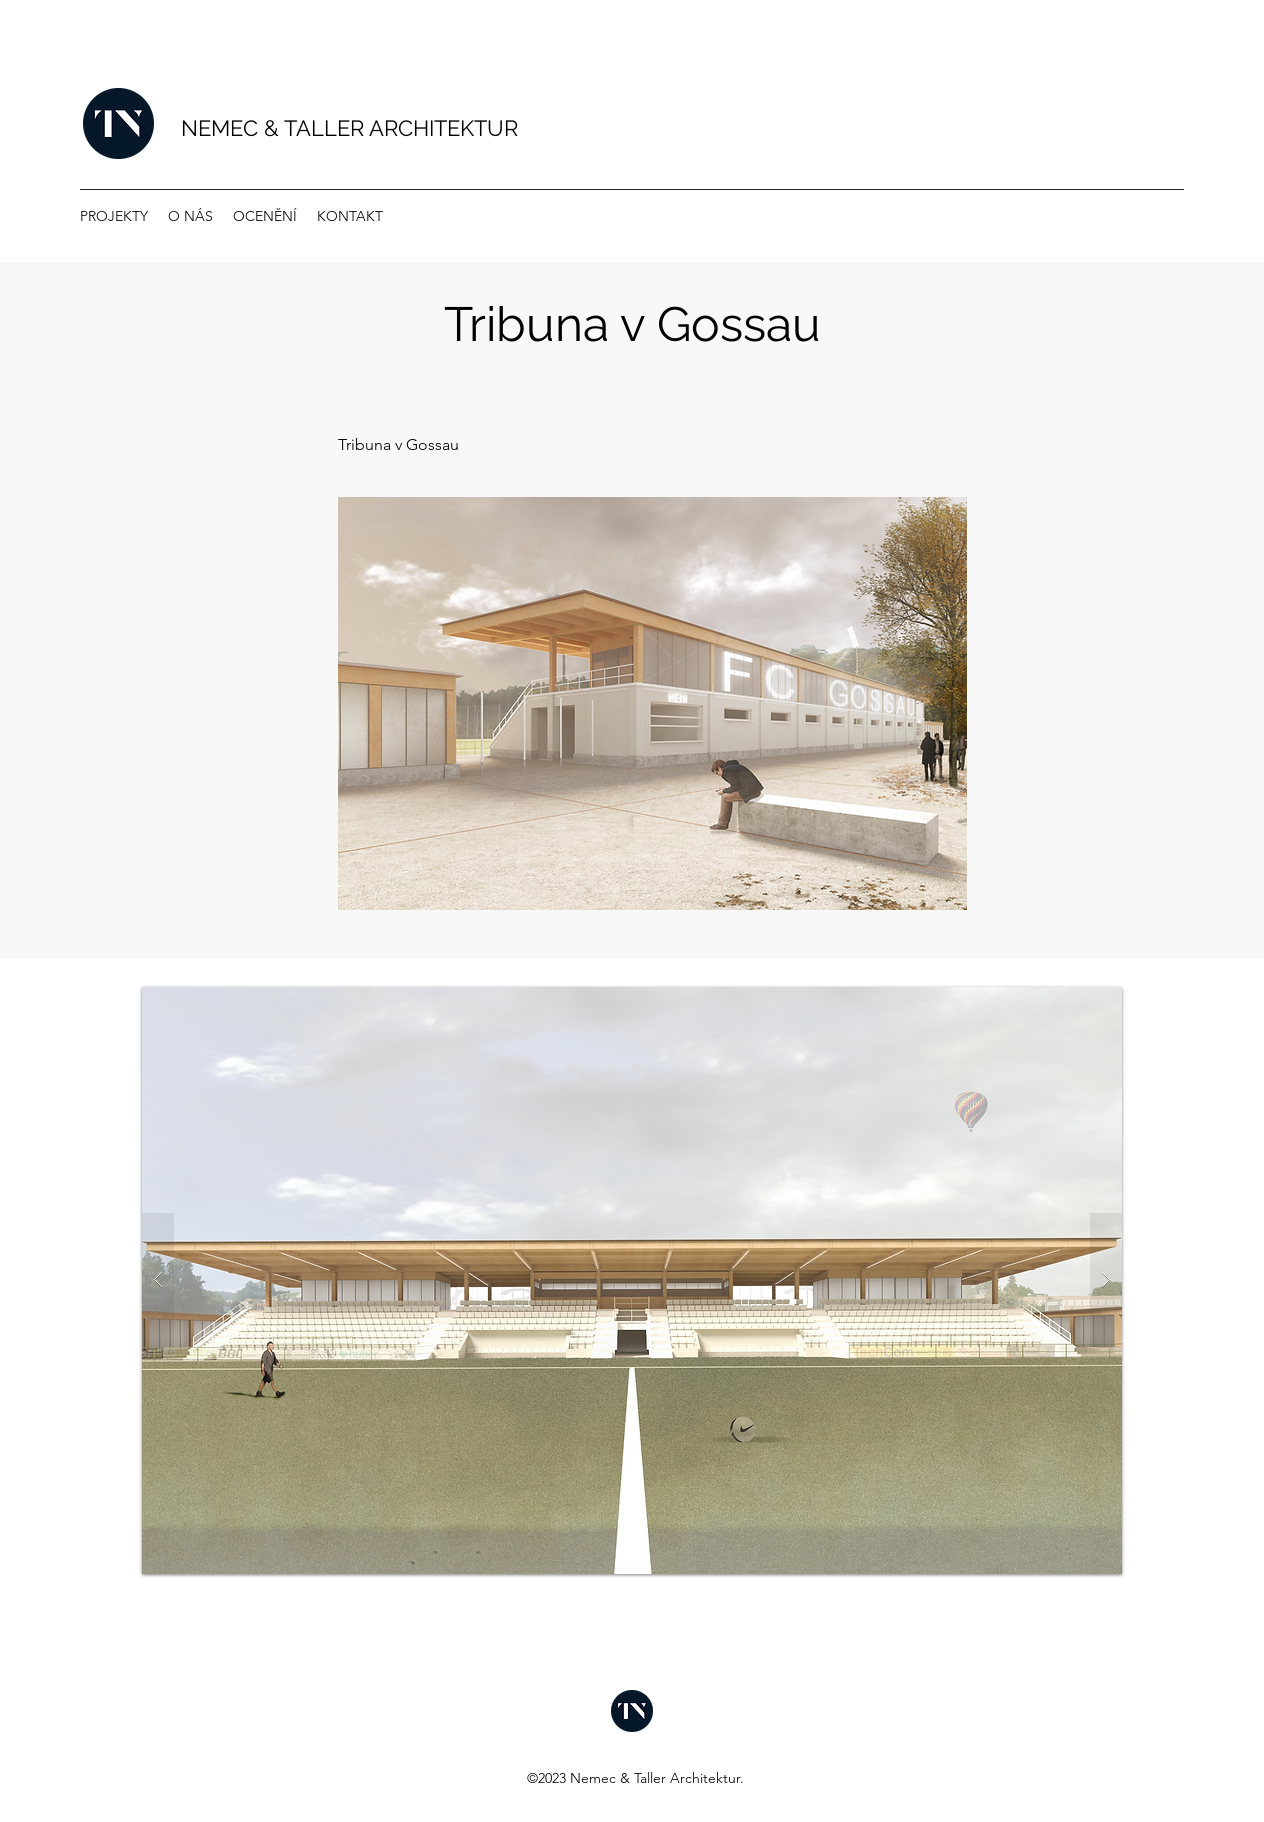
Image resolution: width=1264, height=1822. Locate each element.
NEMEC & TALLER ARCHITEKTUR (349, 128)
